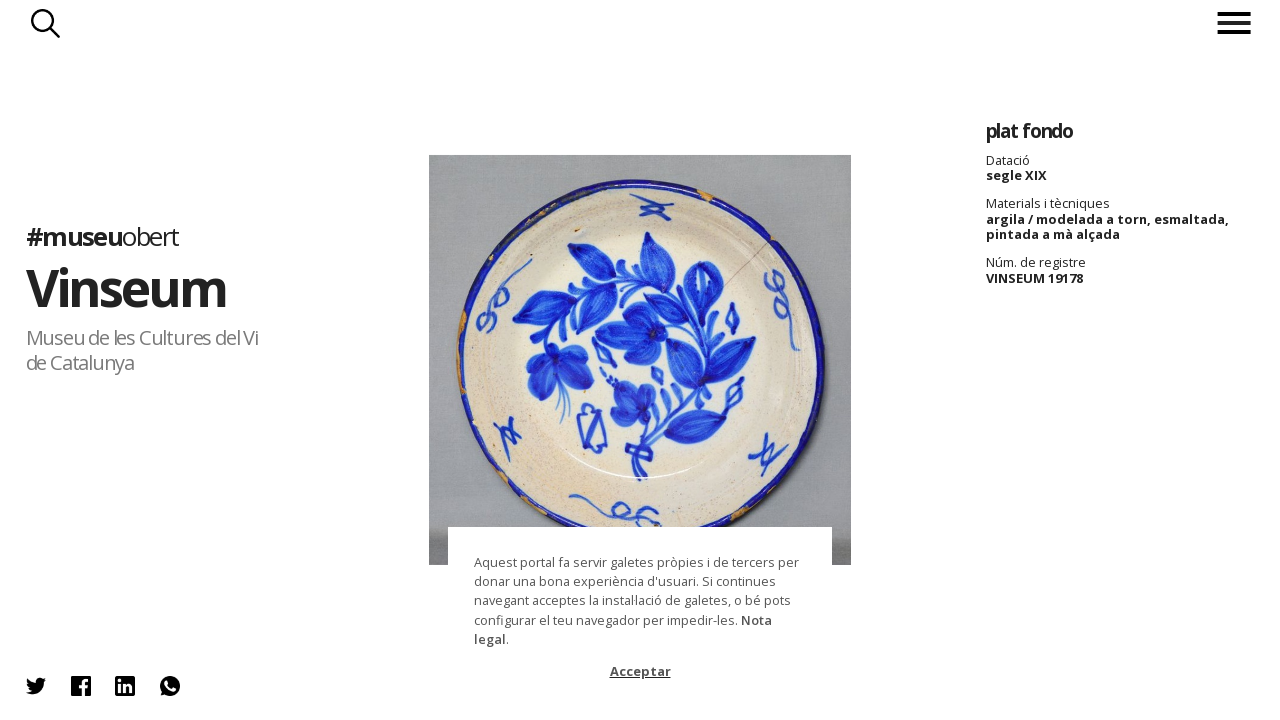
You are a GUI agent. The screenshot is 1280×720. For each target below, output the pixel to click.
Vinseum (126, 287)
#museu (102, 236)
